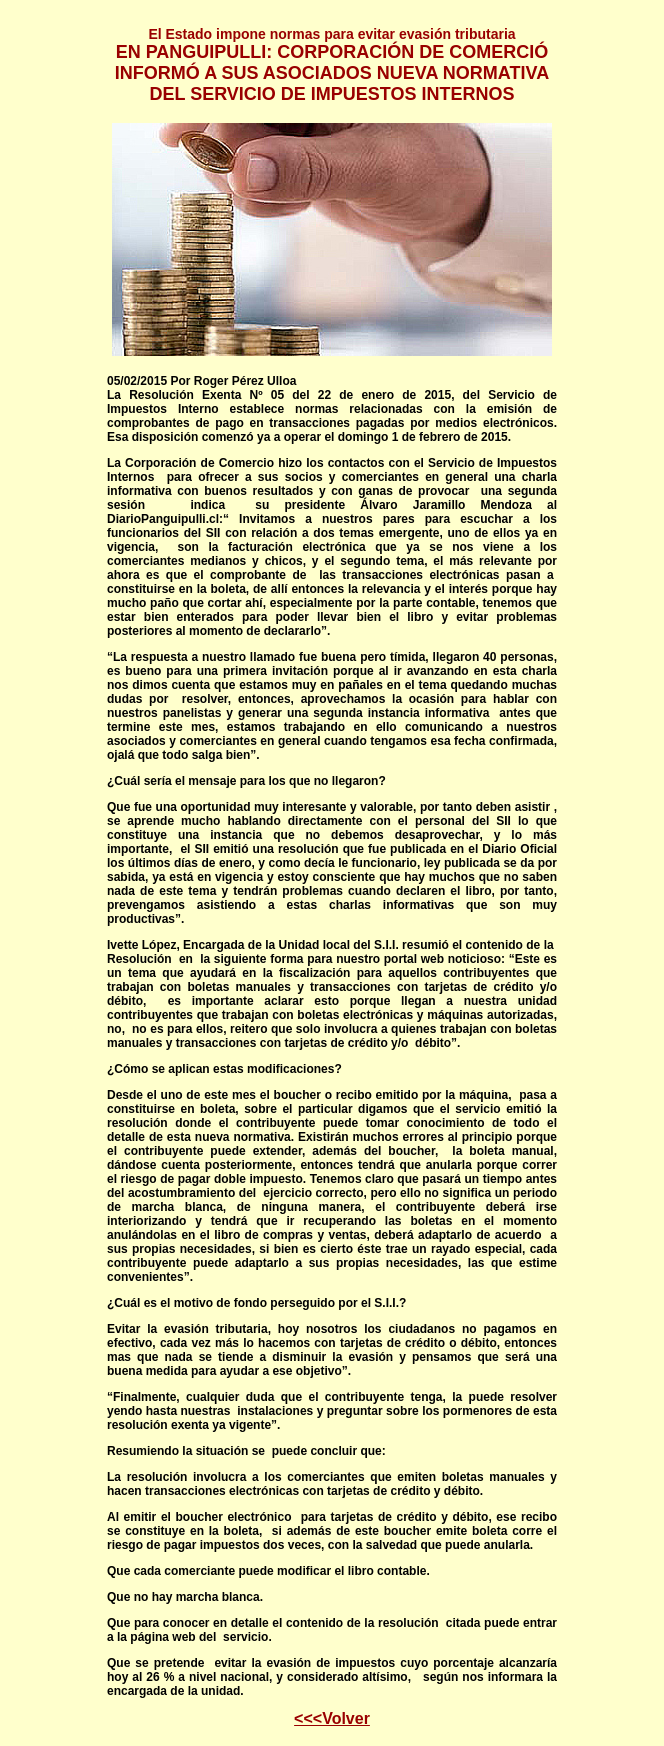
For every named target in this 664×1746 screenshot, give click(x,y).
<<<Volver (332, 1718)
